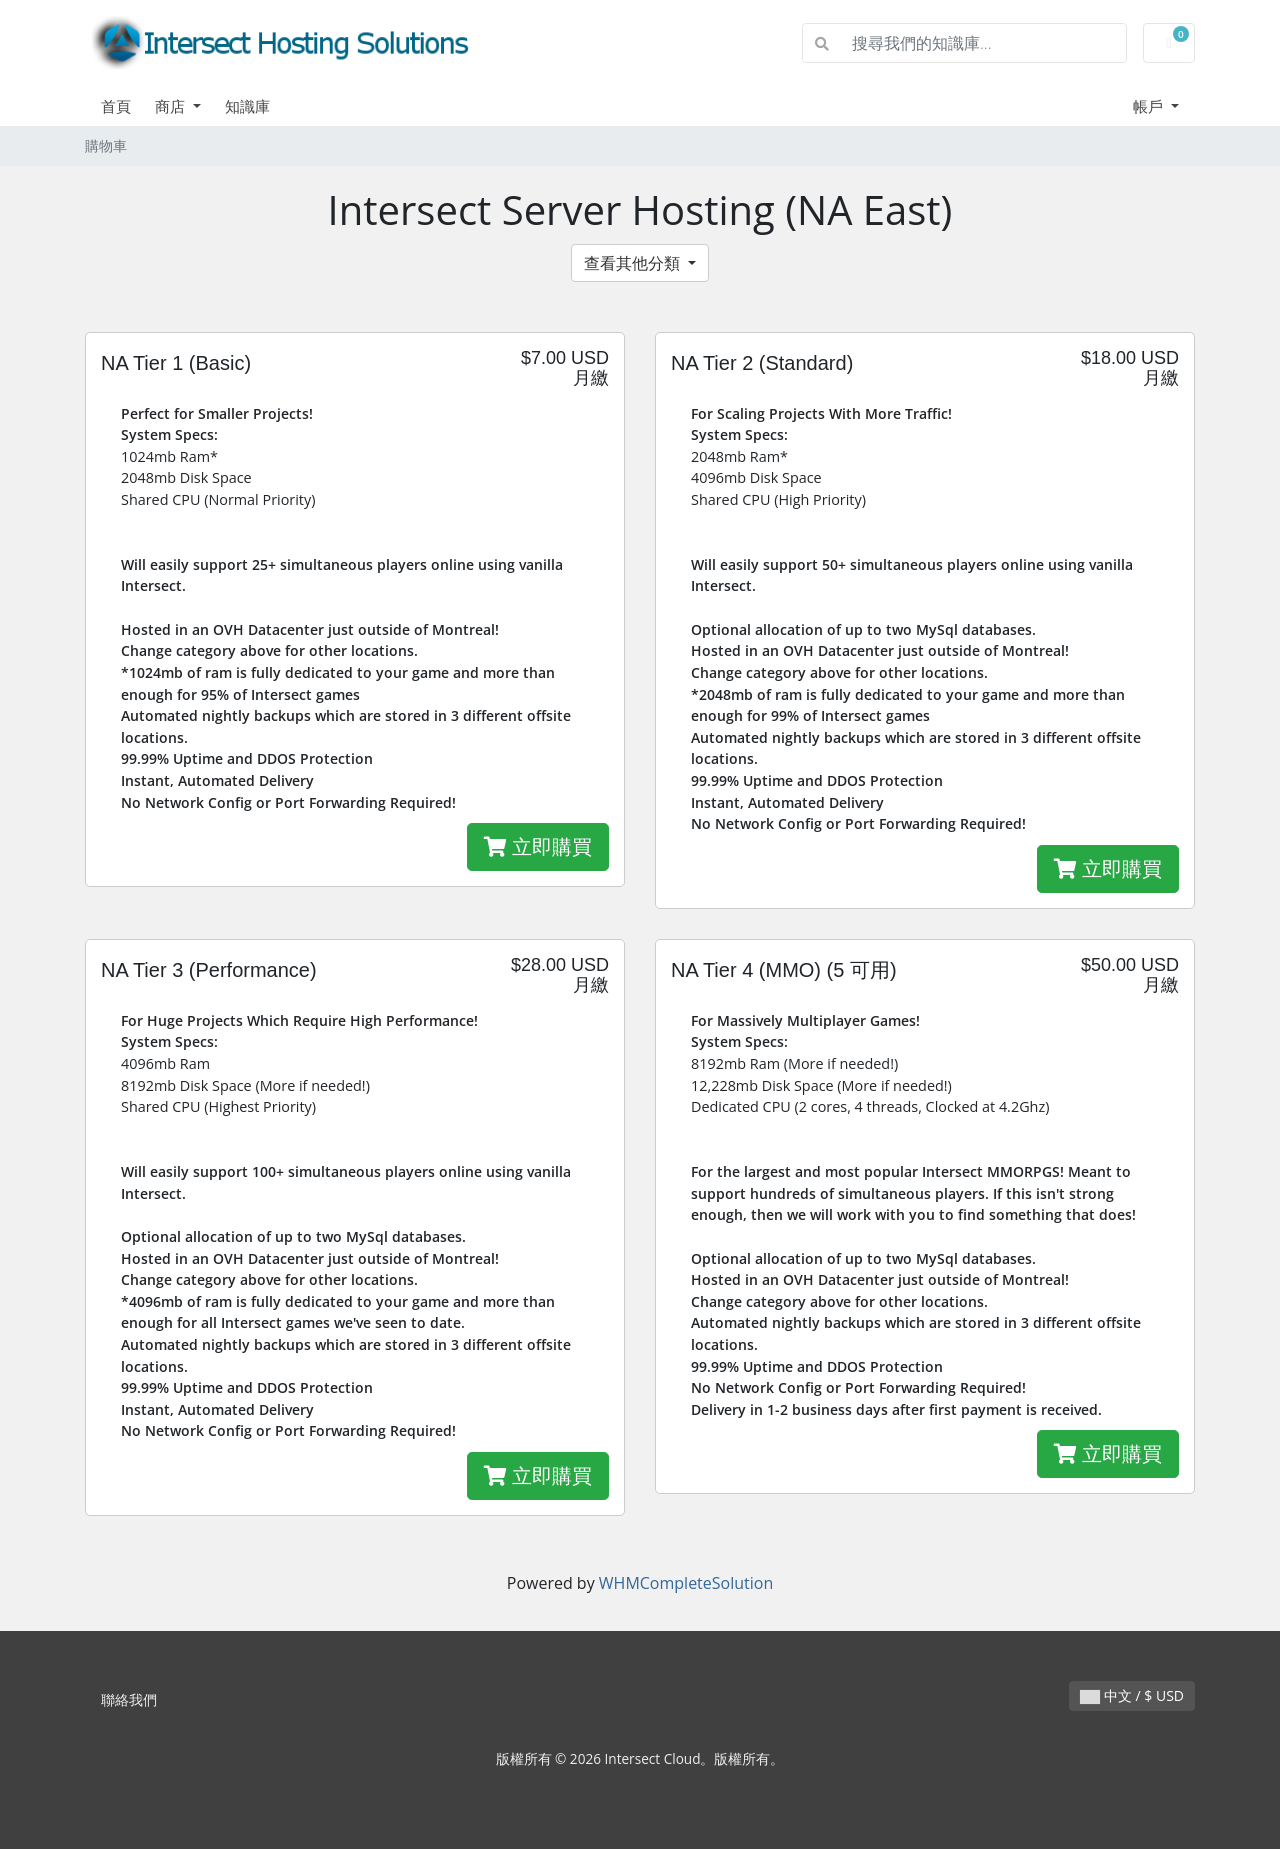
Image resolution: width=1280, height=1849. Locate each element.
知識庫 (247, 106)
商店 (172, 106)
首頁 (116, 106)
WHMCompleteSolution (686, 1583)
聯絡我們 (129, 1699)
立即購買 (538, 846)
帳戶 (1150, 106)
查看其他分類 (634, 263)
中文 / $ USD (1132, 1695)
